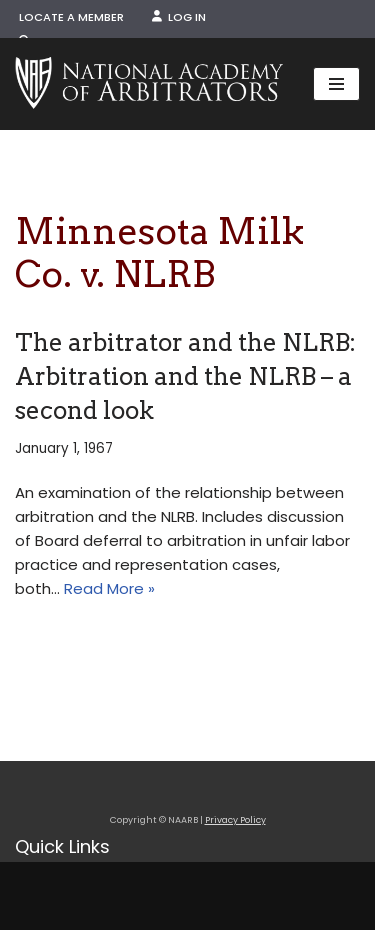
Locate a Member (71, 17)
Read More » (109, 588)
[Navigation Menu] (336, 84)
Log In (179, 17)
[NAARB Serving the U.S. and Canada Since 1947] (149, 84)
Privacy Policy (235, 820)
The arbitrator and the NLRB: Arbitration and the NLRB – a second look (185, 376)
